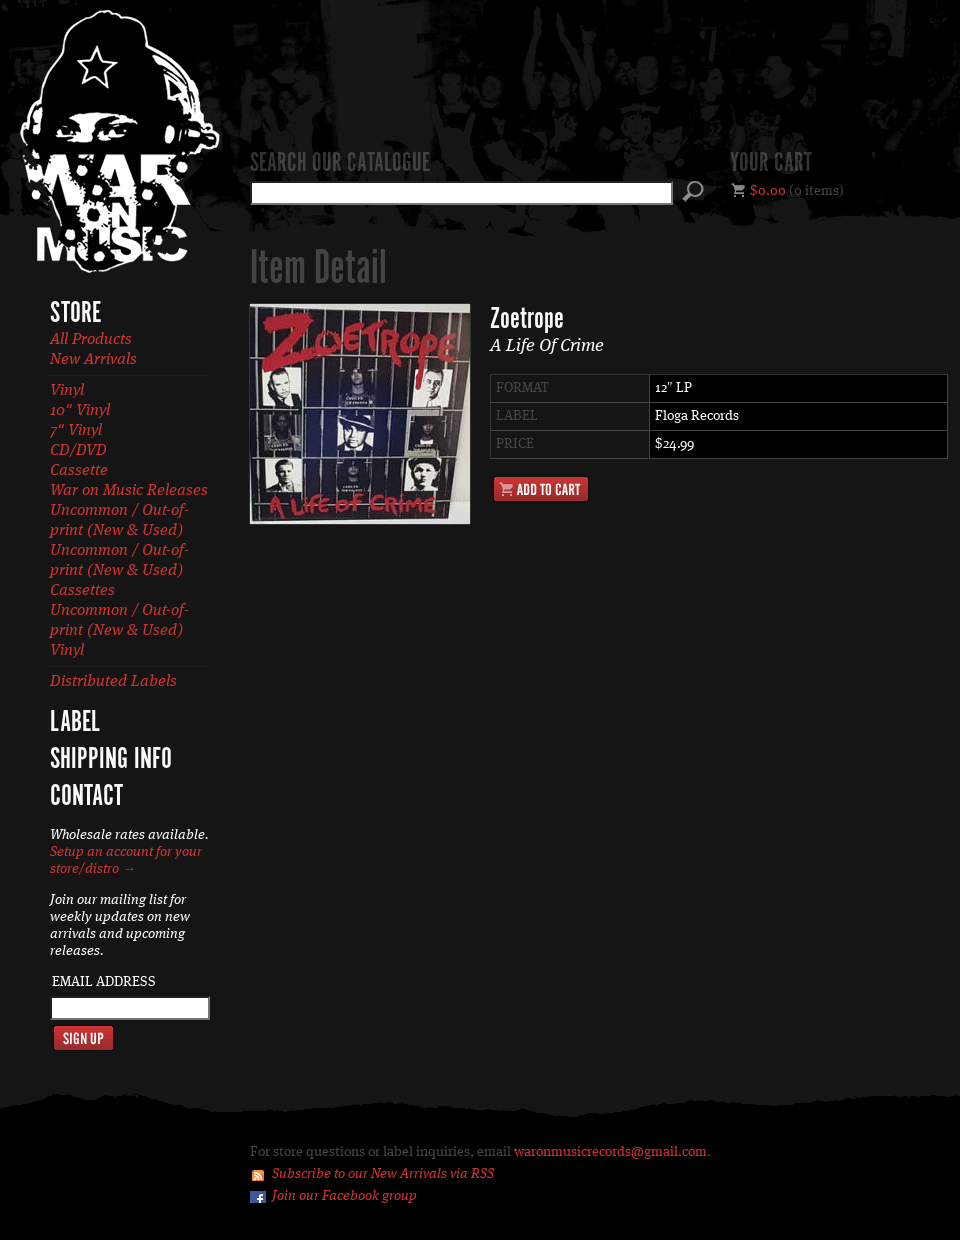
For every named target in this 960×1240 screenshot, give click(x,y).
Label (75, 723)
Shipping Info (111, 760)
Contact (86, 797)
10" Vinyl (80, 411)
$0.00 (768, 191)
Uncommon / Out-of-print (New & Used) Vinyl (119, 631)
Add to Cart (541, 489)
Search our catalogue (340, 164)
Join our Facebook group (344, 1196)
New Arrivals (93, 360)
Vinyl (67, 391)
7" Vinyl (76, 431)
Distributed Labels (113, 682)
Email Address (104, 982)
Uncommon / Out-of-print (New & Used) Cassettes (119, 571)
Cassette (79, 471)
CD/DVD (78, 451)
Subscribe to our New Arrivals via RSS (383, 1174)
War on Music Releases (129, 491)
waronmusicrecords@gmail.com (610, 1152)
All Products (91, 340)
